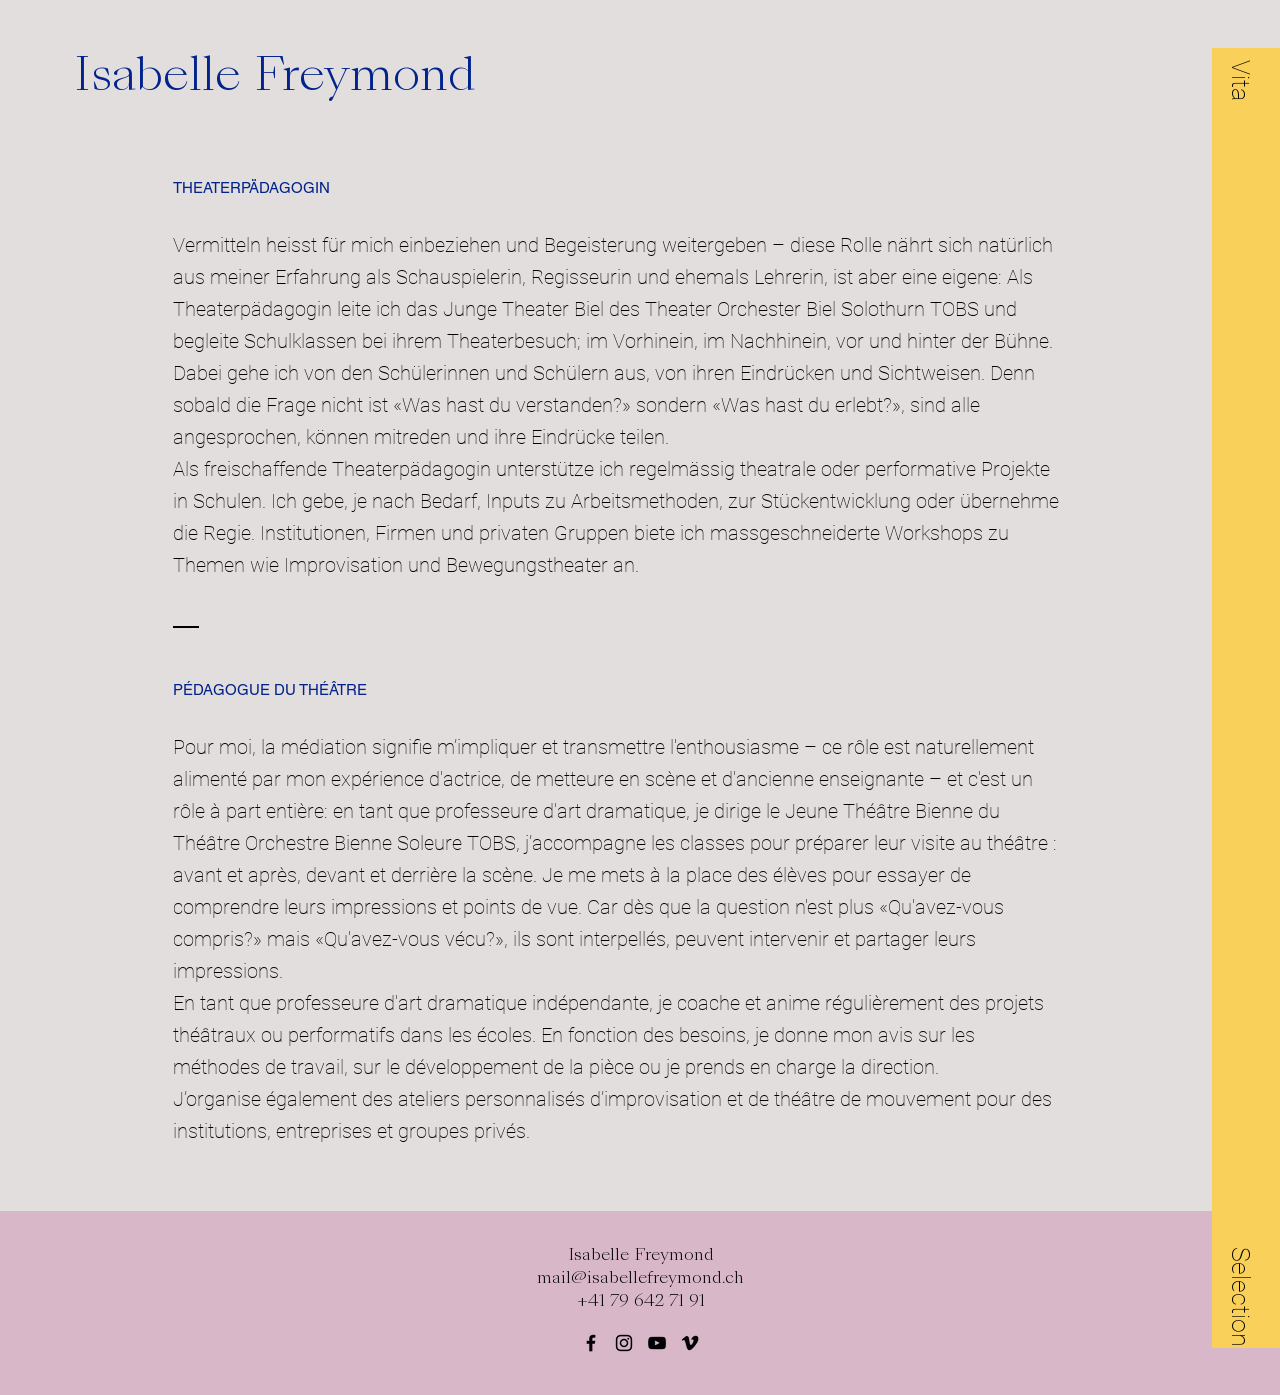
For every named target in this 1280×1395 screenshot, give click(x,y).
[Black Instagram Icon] (624, 1343)
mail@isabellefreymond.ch (640, 1277)
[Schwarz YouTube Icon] (657, 1343)
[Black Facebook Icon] (591, 1343)
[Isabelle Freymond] (304, 74)
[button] (1241, 80)
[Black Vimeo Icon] (690, 1343)
